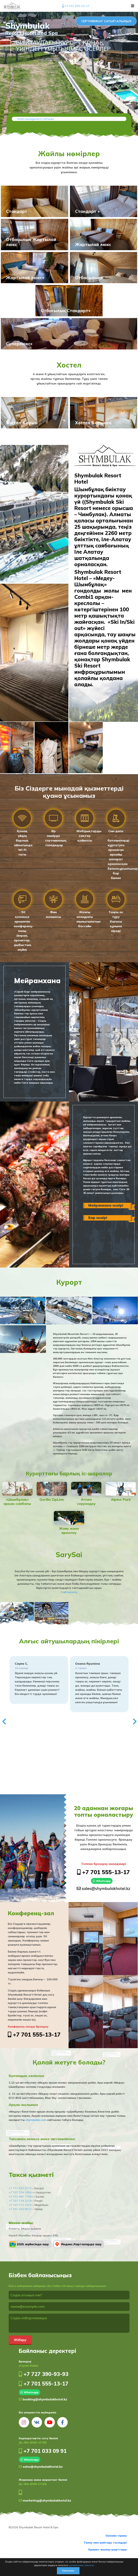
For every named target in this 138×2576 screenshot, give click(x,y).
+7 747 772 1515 (20, 2205)
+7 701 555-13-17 (75, 6)
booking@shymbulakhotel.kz (43, 2399)
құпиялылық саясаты (81, 2565)
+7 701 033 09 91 (43, 2451)
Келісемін (68, 2570)
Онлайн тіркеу (116, 2535)
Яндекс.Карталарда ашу (81, 2244)
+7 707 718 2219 (20, 2200)
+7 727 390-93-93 (43, 2374)
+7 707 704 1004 (20, 2192)
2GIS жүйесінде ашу (33, 2244)
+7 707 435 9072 (20, 2209)
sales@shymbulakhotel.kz (103, 1888)
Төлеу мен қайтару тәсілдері (105, 2542)
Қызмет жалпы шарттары (107, 2549)
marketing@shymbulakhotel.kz (45, 2500)
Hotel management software (35, 119)
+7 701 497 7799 (20, 2196)
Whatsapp (102, 1881)
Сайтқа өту (69, 1592)
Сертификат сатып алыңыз (106, 21)
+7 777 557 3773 (20, 2188)
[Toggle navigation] (132, 5)
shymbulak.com (35, 2120)
